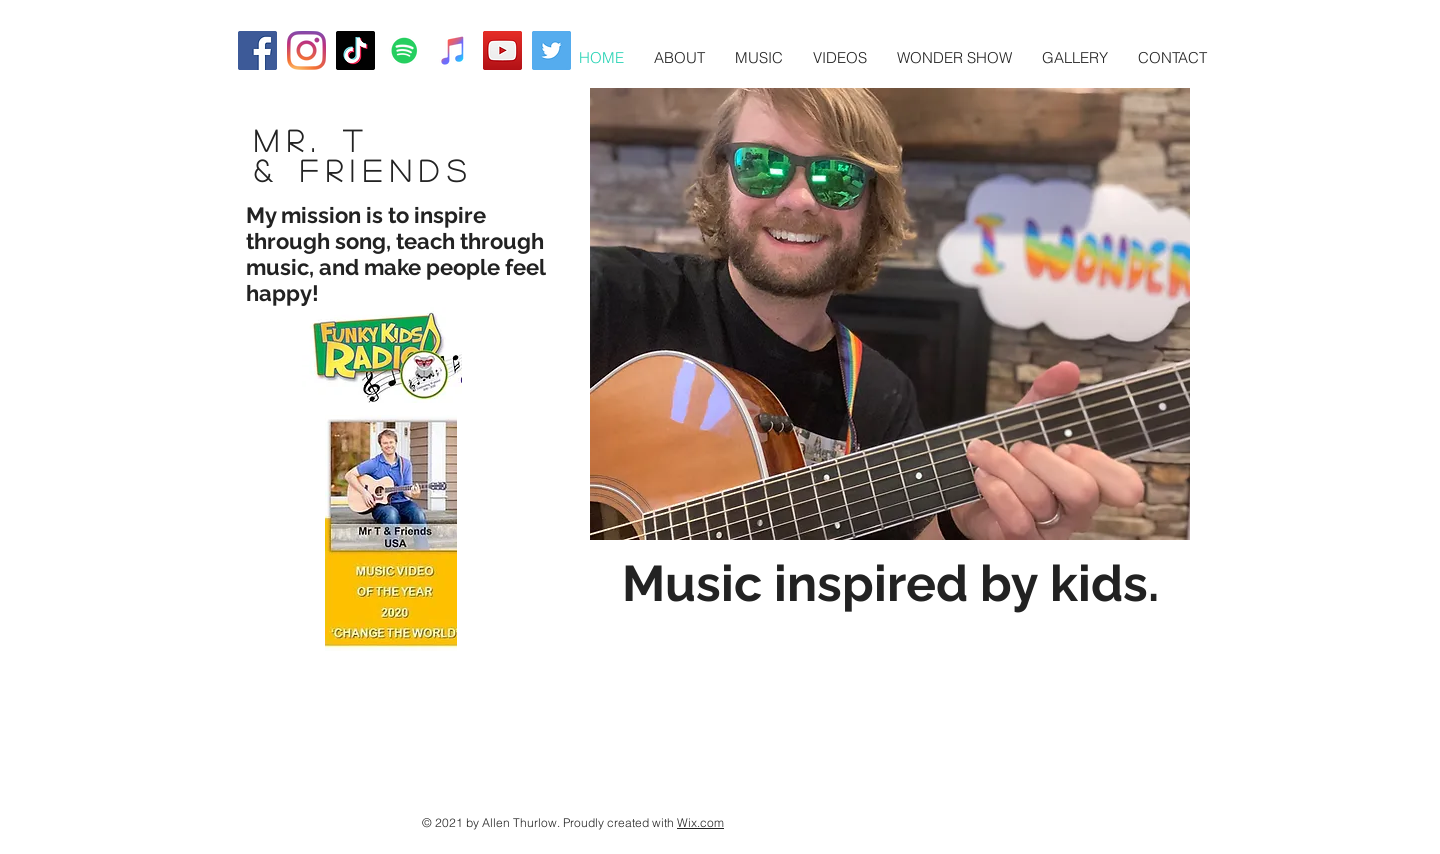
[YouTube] (502, 50)
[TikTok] (355, 50)
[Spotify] (404, 50)
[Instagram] (306, 50)
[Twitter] (551, 50)
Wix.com (700, 822)
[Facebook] (257, 50)
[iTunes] (453, 50)
